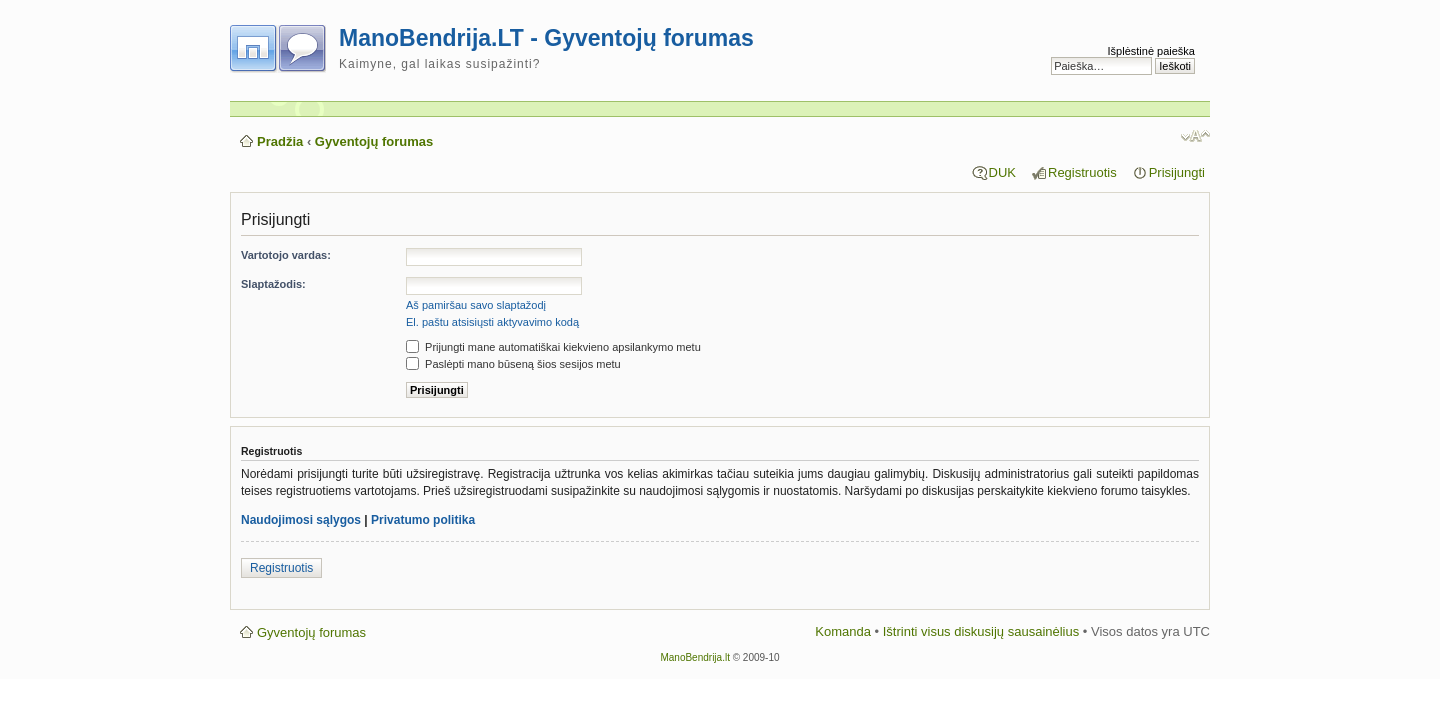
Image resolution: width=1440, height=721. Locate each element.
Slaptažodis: (273, 284)
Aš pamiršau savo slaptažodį (476, 305)
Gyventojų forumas (374, 141)
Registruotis (1082, 172)
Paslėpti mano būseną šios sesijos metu (513, 364)
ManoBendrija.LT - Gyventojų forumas (546, 38)
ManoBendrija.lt (694, 657)
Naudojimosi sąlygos (301, 520)
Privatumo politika (423, 520)
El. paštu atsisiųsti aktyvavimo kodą (492, 322)
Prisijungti (1177, 172)
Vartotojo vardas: (286, 255)
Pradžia (280, 141)
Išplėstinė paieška (1151, 51)
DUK (1002, 172)
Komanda (843, 631)
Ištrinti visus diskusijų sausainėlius (981, 631)
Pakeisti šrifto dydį (1195, 136)
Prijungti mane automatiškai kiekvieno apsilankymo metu (553, 347)
